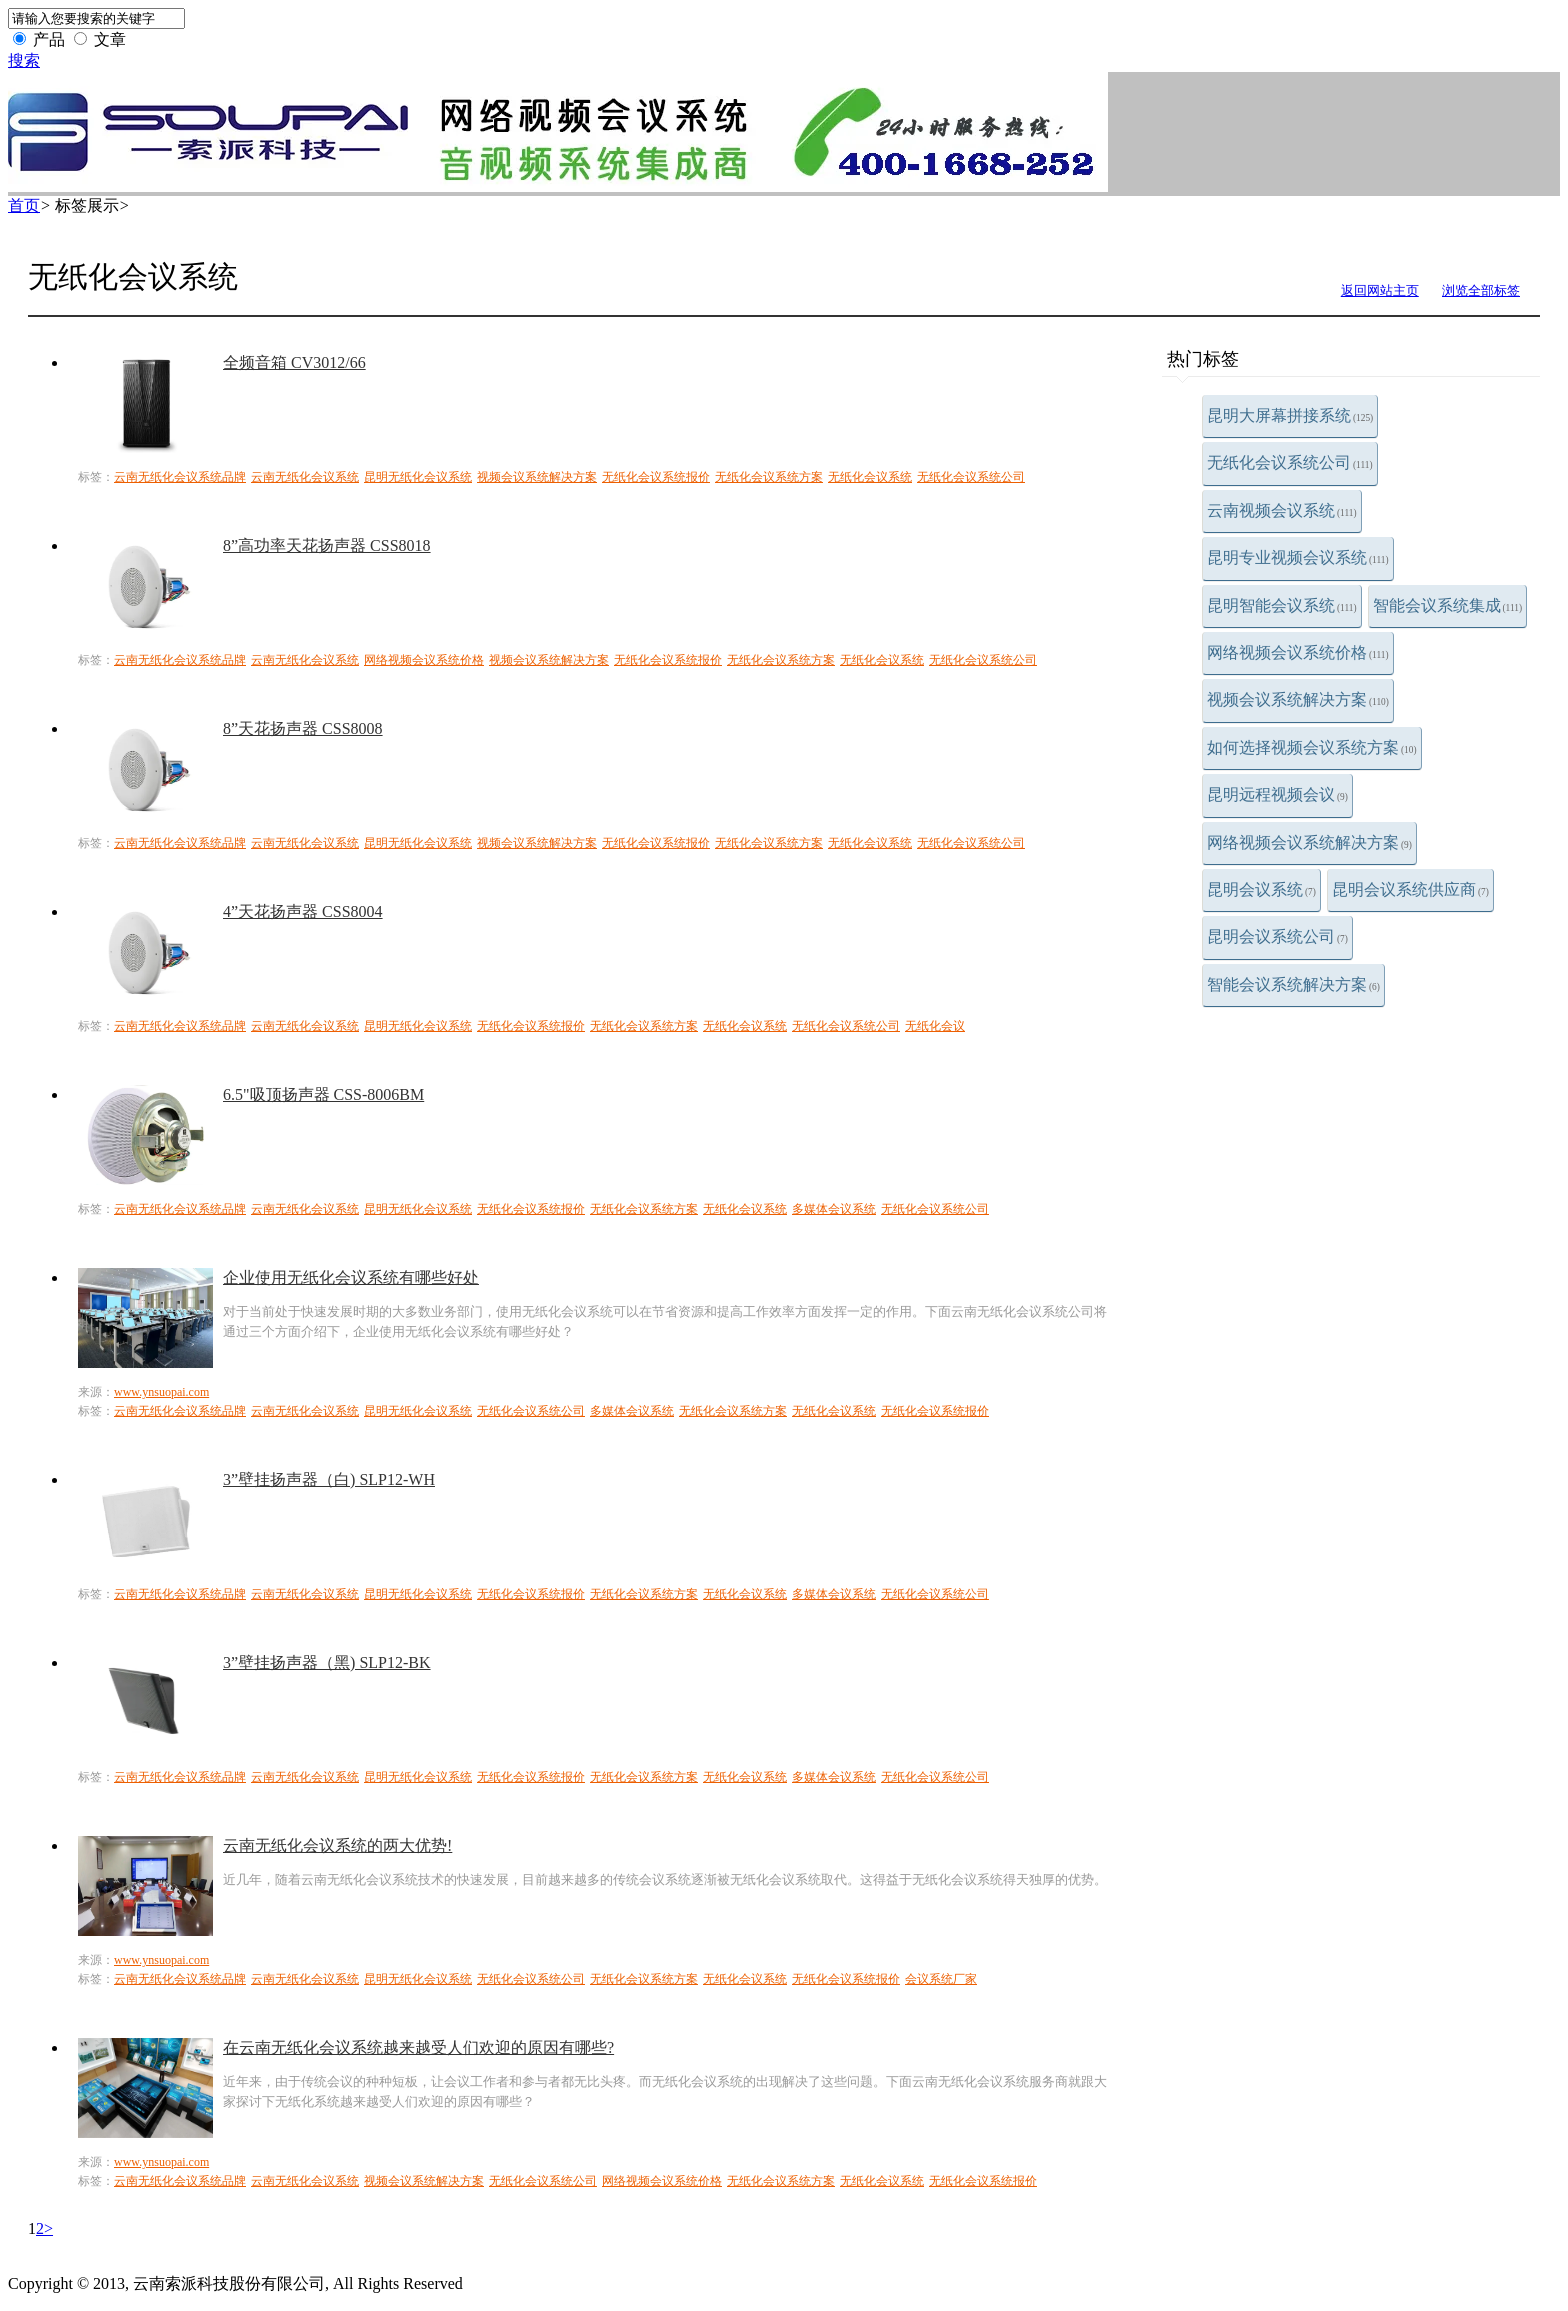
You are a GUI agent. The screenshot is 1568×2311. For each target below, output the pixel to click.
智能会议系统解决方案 (1293, 984)
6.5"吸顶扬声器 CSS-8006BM (323, 1094)
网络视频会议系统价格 (1298, 652)
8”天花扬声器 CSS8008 (303, 728)
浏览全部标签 (1481, 290)
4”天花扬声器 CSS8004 (303, 911)
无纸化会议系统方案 (769, 477)
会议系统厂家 (941, 1979)
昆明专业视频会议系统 (1298, 557)
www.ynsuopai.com (161, 1392)
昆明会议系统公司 (1277, 936)
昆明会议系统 (1261, 889)
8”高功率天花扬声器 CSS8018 (327, 545)
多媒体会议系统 (834, 1209)
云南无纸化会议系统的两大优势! (337, 1845)
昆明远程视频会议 (1277, 794)
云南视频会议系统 (1282, 510)
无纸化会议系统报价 (656, 477)
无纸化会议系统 (870, 477)
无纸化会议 (935, 1026)
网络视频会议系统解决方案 (1309, 842)
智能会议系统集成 (1448, 605)
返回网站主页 (1380, 290)
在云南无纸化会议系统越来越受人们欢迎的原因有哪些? (418, 2047)
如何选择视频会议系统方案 (1312, 747)
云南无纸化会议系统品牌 (180, 477)
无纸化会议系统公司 (1290, 462)
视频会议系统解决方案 (1298, 699)
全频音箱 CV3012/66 (294, 362)
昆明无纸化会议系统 (418, 477)
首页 (24, 205)
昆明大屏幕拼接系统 (1290, 415)
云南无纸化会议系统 (305, 477)
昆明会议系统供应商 (1410, 889)
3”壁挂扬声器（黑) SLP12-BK (327, 1662)
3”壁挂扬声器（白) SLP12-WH (329, 1479)
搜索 (24, 60)
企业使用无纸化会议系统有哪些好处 (351, 1277)
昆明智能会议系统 (1282, 605)
